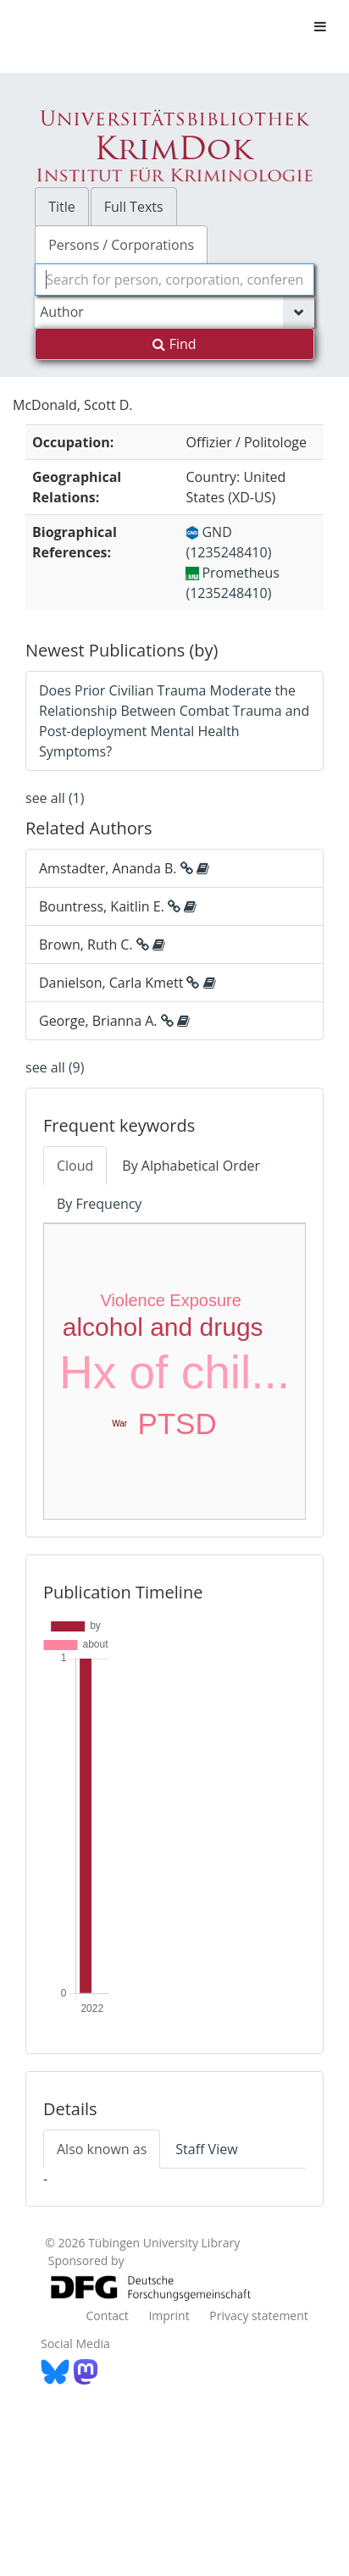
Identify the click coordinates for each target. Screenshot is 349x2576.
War (119, 1423)
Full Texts (133, 206)
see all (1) (54, 798)
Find (174, 344)
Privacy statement (258, 2315)
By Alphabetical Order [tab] (191, 1165)
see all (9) (54, 1067)
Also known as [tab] (102, 2149)
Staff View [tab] (206, 2149)
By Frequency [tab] (99, 1203)
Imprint (168, 2315)
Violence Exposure (170, 1300)
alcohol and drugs (163, 1327)
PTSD (176, 1423)
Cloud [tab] (75, 1165)
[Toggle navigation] (320, 26)
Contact (107, 2315)
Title (61, 206)
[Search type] (174, 312)
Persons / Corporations (121, 244)
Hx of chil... (174, 1372)
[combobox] (174, 279)
